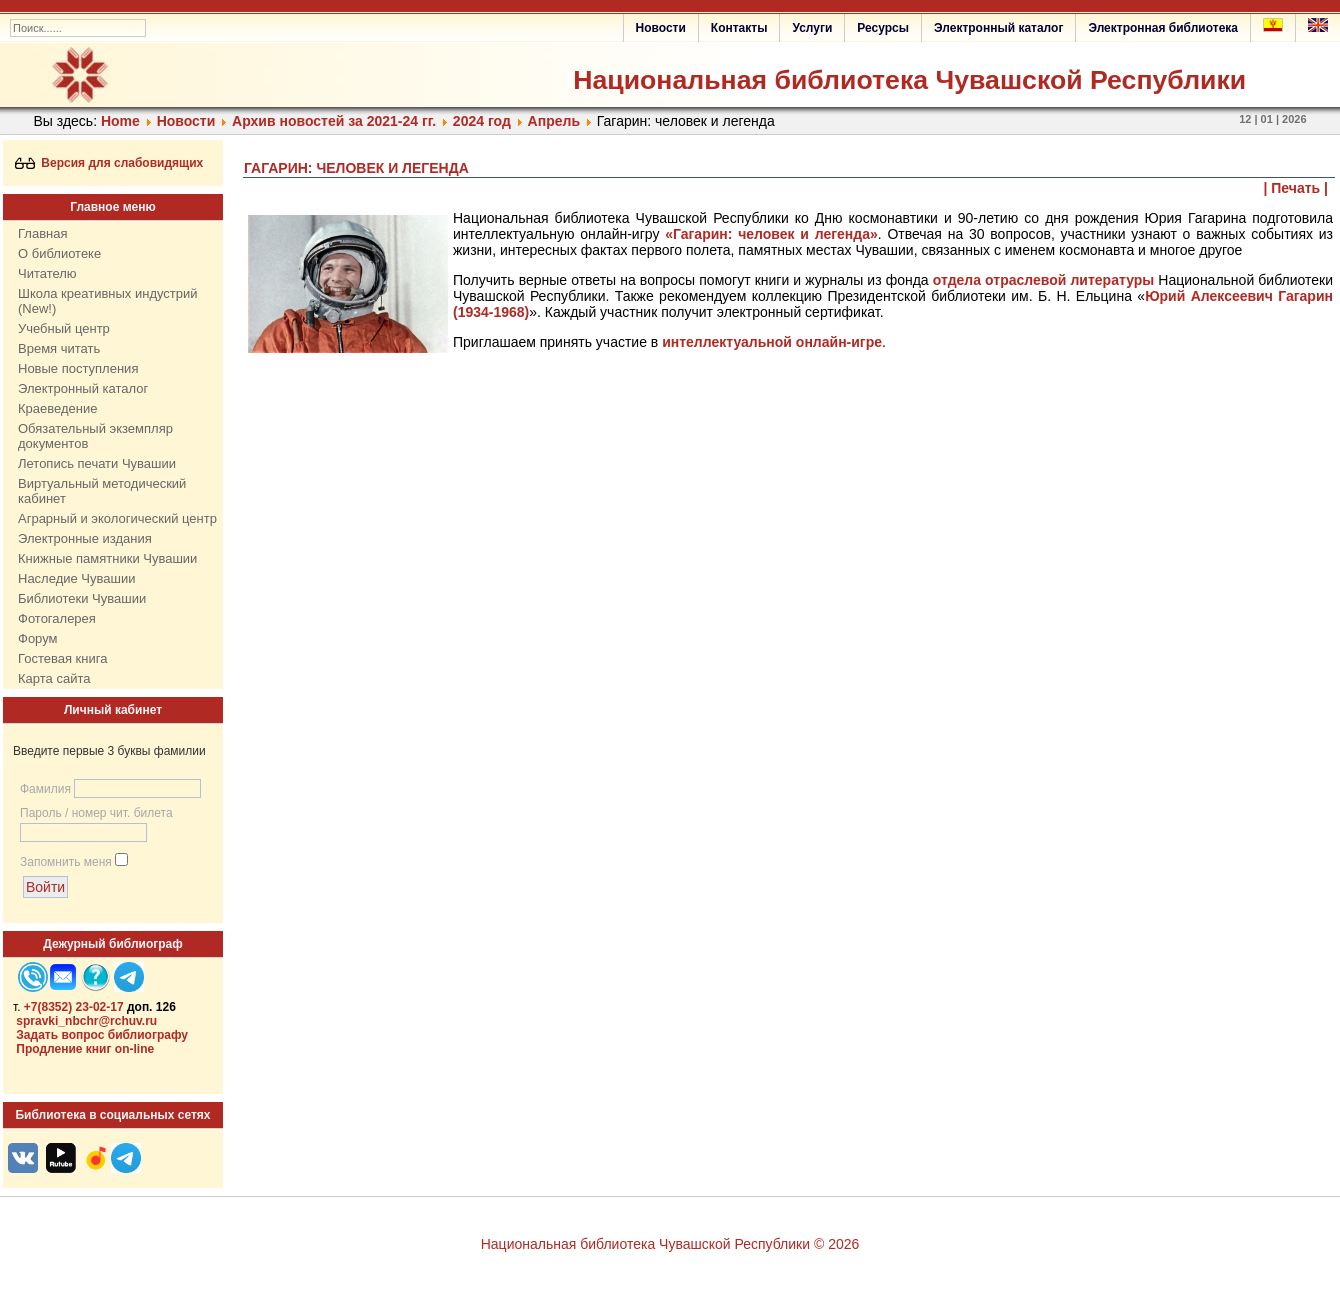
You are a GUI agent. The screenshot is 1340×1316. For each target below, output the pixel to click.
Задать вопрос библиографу (102, 1035)
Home (120, 121)
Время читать (59, 348)
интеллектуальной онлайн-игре (772, 342)
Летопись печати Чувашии (97, 463)
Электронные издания (85, 538)
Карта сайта (54, 678)
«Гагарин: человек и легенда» (771, 234)
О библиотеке (59, 253)
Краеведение (57, 408)
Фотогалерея (57, 618)
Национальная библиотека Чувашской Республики (909, 80)
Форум (38, 638)
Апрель (554, 121)
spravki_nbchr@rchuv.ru (86, 1021)
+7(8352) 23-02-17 (74, 1007)
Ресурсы (883, 28)
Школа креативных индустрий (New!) (108, 301)
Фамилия (45, 789)
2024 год (482, 121)
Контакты (739, 28)
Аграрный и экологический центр (117, 518)
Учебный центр (64, 328)
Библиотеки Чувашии (82, 598)
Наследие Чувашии (76, 578)
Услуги (812, 28)
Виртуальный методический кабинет (102, 491)
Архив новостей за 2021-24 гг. (334, 121)
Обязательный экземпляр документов (95, 436)
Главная (42, 233)
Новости (661, 28)
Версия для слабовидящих (109, 163)
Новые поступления (78, 368)
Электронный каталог (998, 28)
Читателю (47, 273)
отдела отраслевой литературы (1044, 280)
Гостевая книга (62, 658)
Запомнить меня (66, 862)
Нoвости (186, 121)
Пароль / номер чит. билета (96, 813)
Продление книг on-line (85, 1049)
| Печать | (1296, 188)
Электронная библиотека (1163, 28)
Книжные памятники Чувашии (107, 558)
